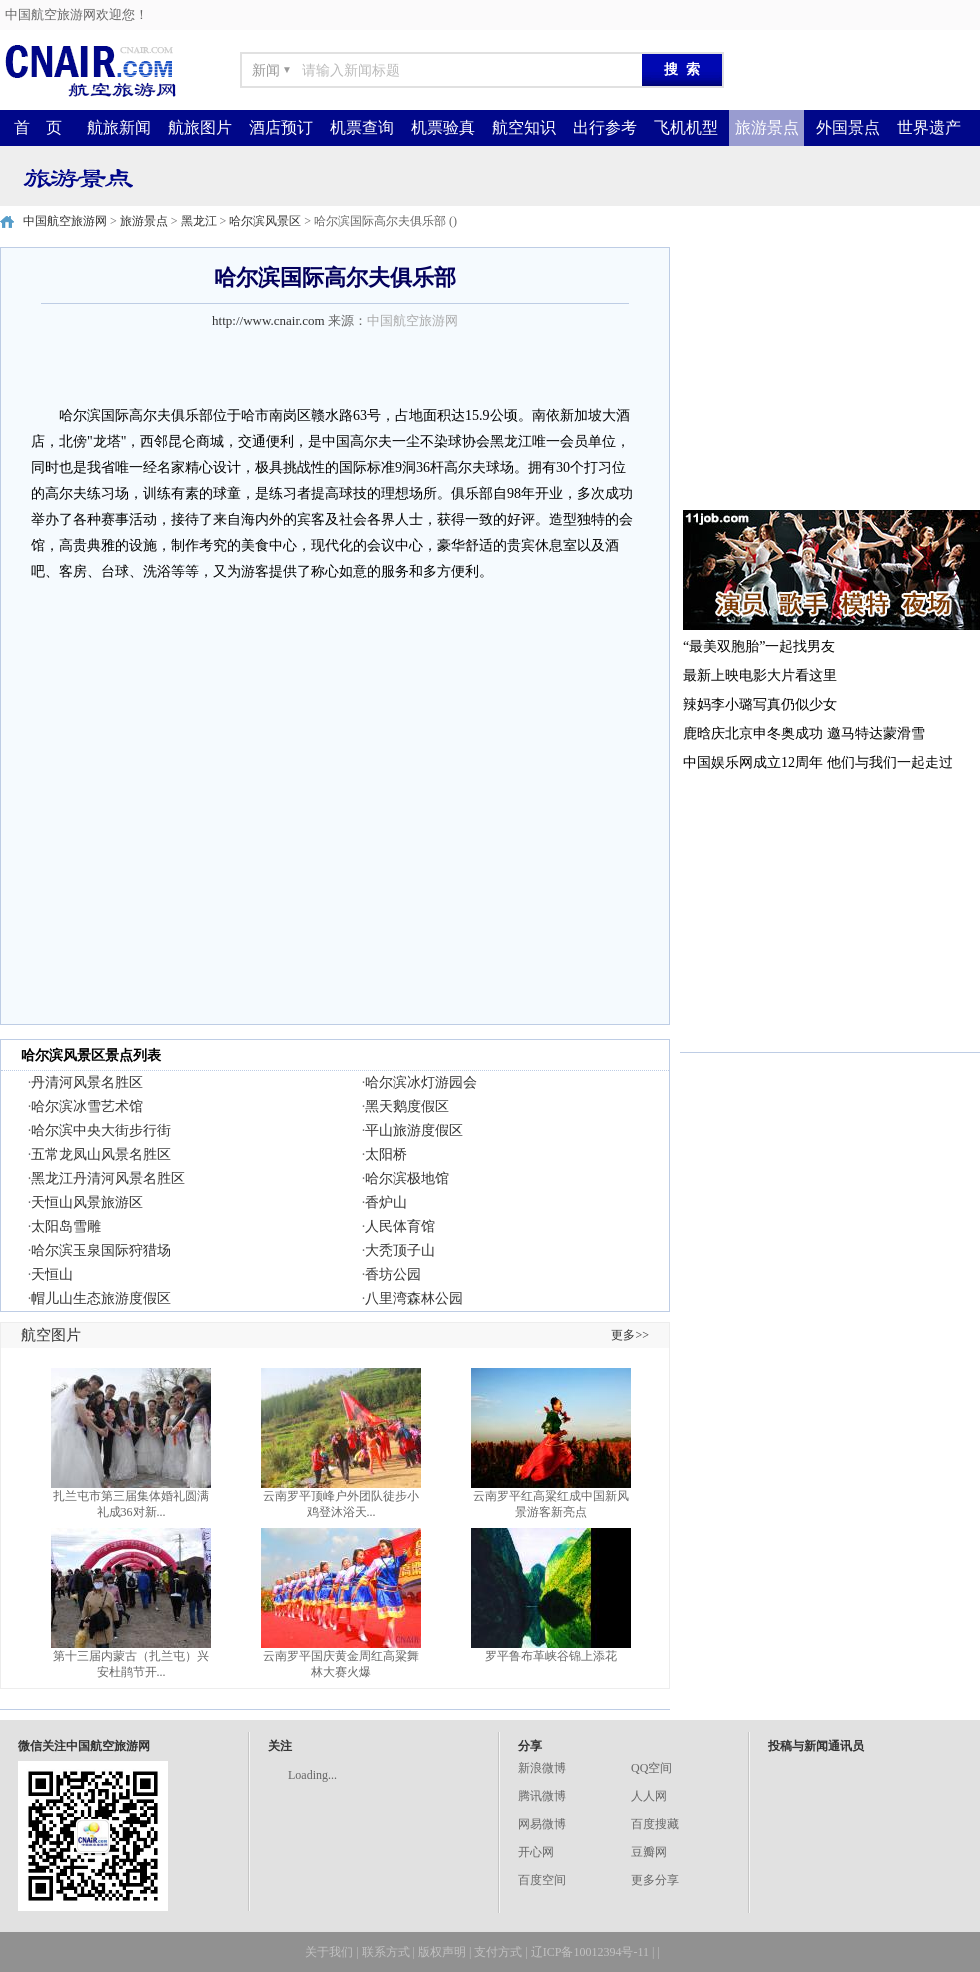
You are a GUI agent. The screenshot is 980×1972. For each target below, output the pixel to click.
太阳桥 (386, 1154)
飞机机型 (686, 127)
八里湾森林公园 (414, 1298)
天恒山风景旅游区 (87, 1202)
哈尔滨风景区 (265, 221)
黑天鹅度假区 (407, 1106)
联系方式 (386, 1952)
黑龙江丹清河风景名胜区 (108, 1178)
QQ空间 (651, 1768)
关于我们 (329, 1952)
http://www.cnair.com (268, 320)
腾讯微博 (542, 1796)
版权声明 (442, 1952)
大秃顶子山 (400, 1250)
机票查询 (362, 127)
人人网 (649, 1796)
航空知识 (524, 127)
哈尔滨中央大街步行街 (101, 1130)
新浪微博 (542, 1768)
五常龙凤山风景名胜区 (101, 1154)
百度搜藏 (655, 1824)
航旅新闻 (119, 127)
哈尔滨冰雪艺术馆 (87, 1106)
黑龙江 (199, 221)
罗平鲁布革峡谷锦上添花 (551, 1656)
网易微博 (542, 1824)
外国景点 (848, 127)
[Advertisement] (830, 372)
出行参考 (605, 127)
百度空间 (542, 1880)
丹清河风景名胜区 (87, 1082)
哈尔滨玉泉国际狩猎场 (101, 1250)
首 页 (38, 127)
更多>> (630, 1335)
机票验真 (443, 127)
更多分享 (655, 1880)
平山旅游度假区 (414, 1130)
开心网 (536, 1852)
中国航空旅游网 (65, 221)
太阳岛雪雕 (66, 1226)
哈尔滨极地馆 (407, 1178)
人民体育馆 (400, 1226)
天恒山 (52, 1274)
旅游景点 (767, 127)
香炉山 (386, 1202)
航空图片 (51, 1335)
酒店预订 (281, 127)
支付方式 (498, 1952)
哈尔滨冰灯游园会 (421, 1082)
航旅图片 (200, 127)
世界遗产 (929, 127)
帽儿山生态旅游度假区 (101, 1298)
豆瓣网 (649, 1852)
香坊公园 (393, 1274)
